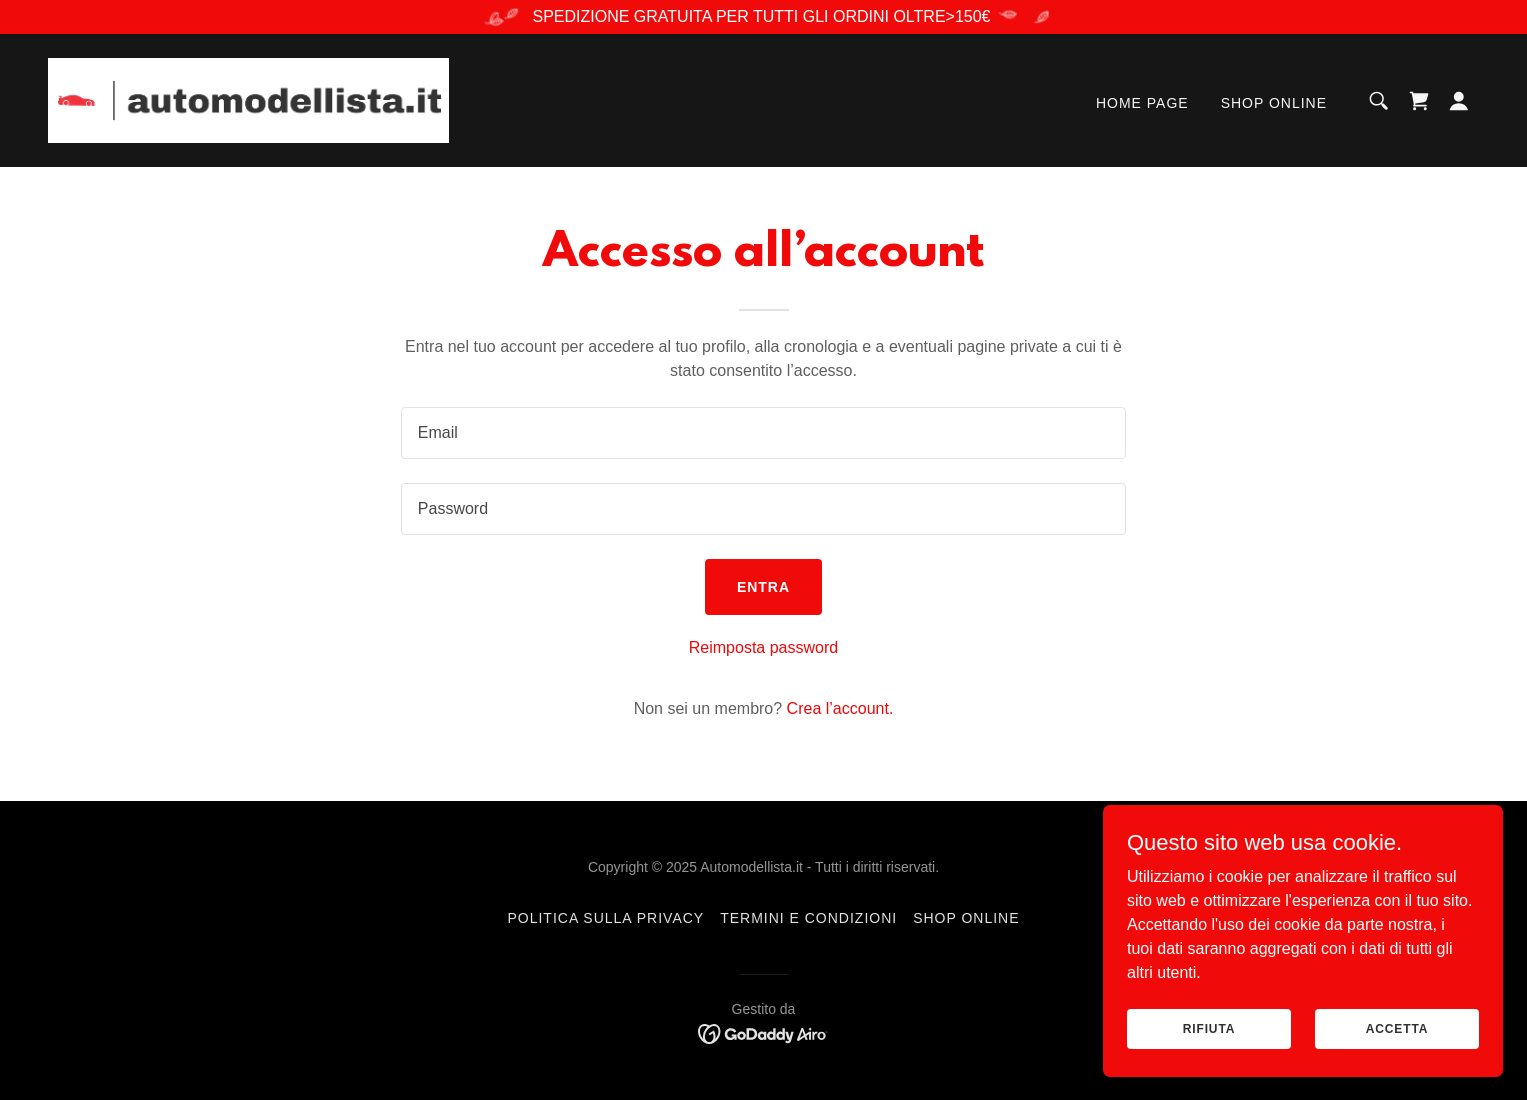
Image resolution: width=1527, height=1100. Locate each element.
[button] (1459, 101)
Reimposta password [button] (763, 647)
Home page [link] (1142, 103)
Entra (763, 587)
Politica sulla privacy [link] (605, 918)
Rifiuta (1209, 1028)
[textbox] (763, 433)
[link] (248, 99)
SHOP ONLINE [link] (1274, 103)
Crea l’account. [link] (840, 708)
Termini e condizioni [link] (808, 918)
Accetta (1397, 1028)
